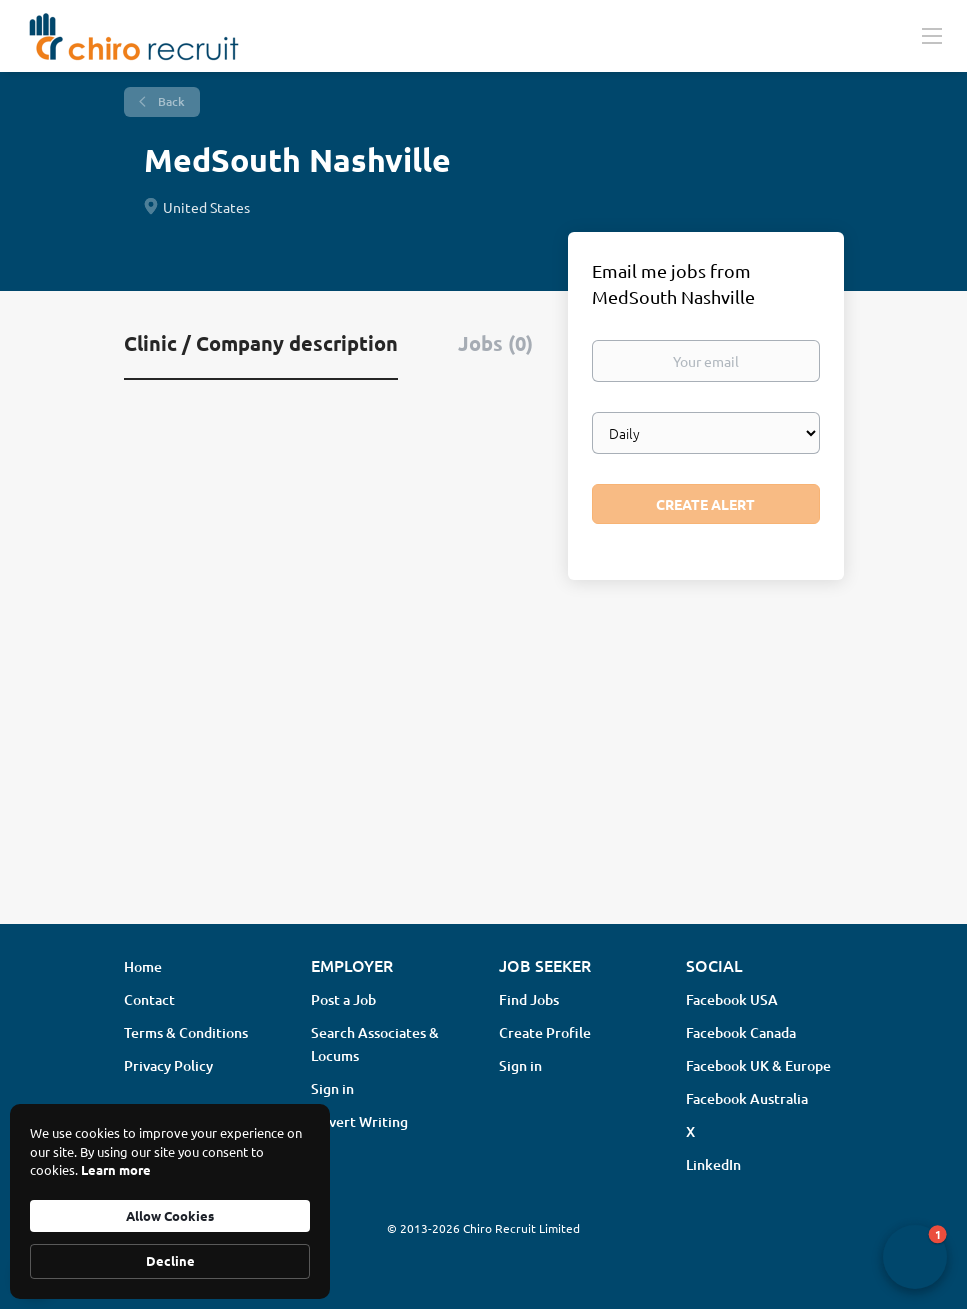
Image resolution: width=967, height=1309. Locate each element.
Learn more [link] (116, 1169)
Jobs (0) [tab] (495, 343)
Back (170, 101)
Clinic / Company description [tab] (261, 343)
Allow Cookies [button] (170, 1215)
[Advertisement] (483, 750)
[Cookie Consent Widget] (170, 1201)
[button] (915, 1257)
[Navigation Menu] (932, 35)
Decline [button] (170, 1260)
